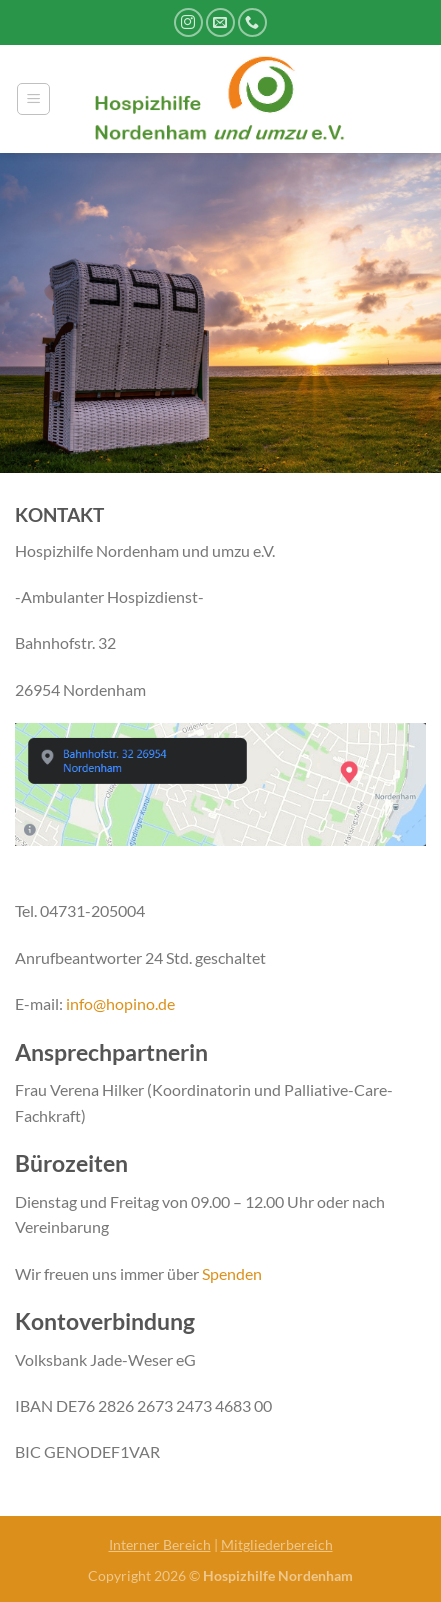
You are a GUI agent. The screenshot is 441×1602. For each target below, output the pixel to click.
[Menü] (33, 99)
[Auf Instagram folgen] (188, 22)
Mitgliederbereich (277, 1544)
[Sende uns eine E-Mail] (220, 22)
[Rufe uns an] (252, 22)
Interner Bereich (160, 1544)
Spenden (232, 1273)
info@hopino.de (120, 1003)
